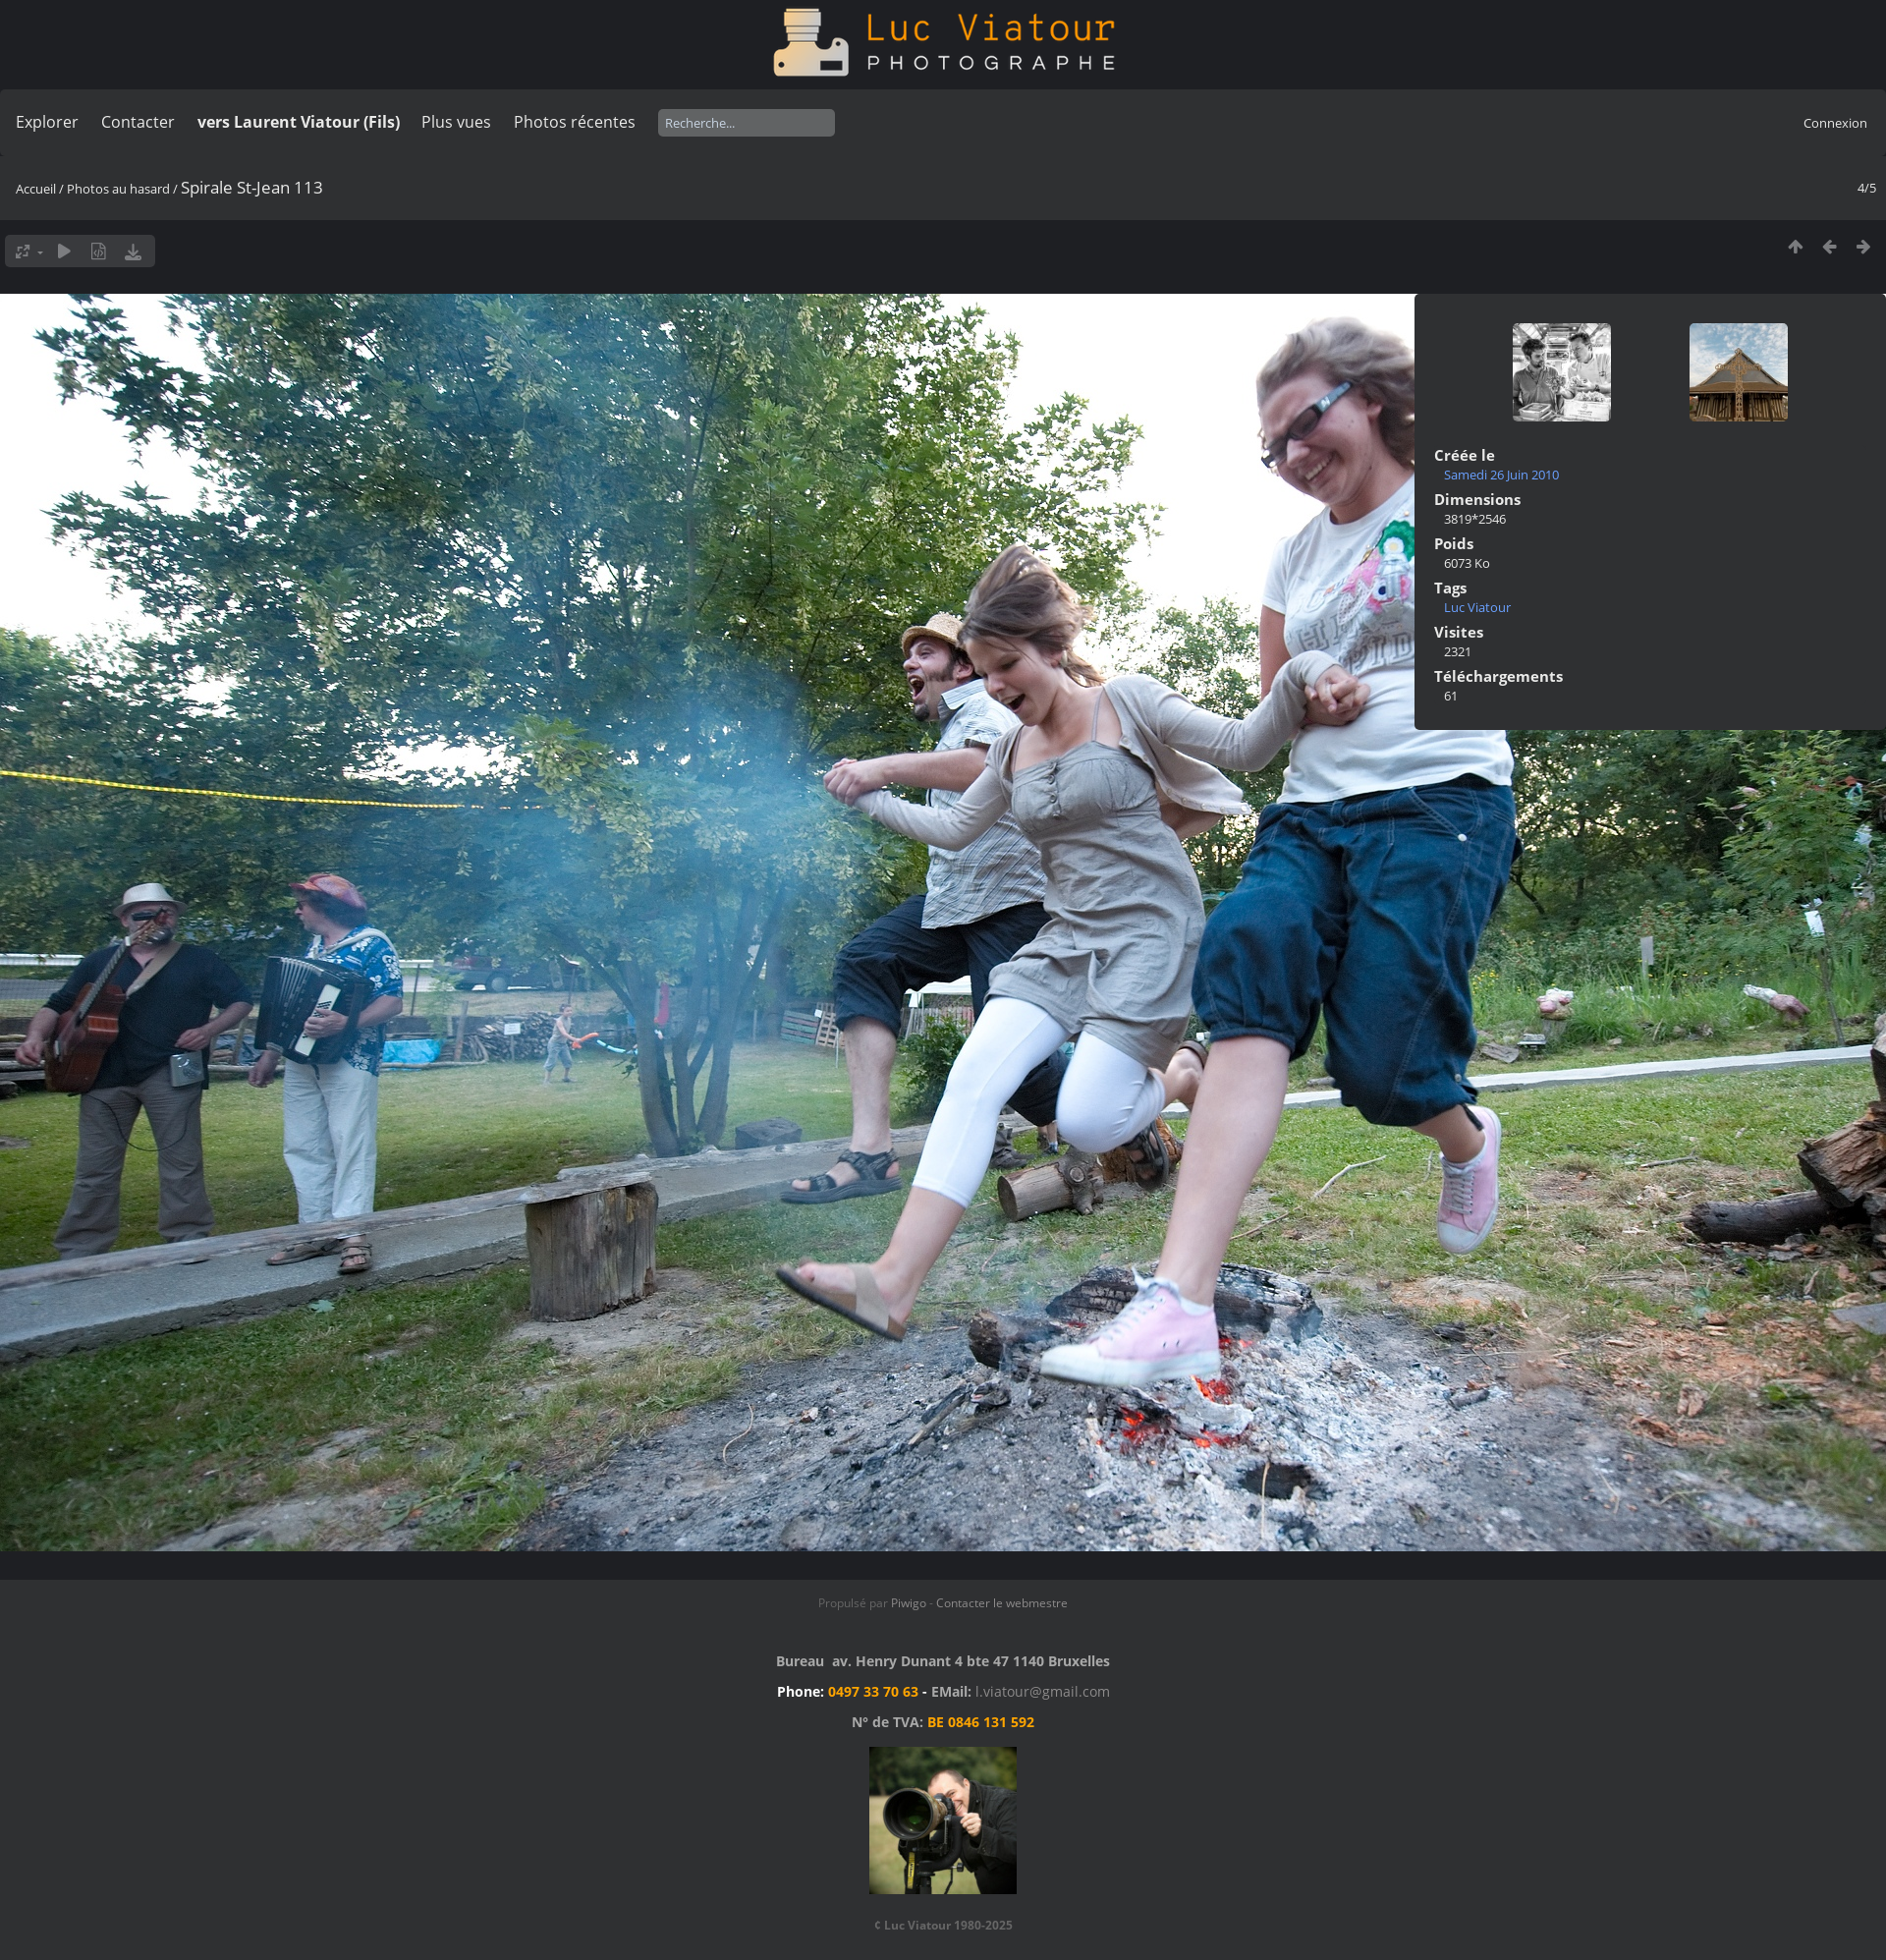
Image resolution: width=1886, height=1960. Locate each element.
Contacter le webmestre (1002, 1603)
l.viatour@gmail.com (1042, 1691)
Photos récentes (575, 122)
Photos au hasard (118, 188)
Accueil (36, 188)
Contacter (138, 122)
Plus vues (456, 122)
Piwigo (908, 1603)
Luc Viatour (1477, 607)
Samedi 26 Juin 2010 (1501, 474)
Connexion (1835, 123)
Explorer (47, 122)
